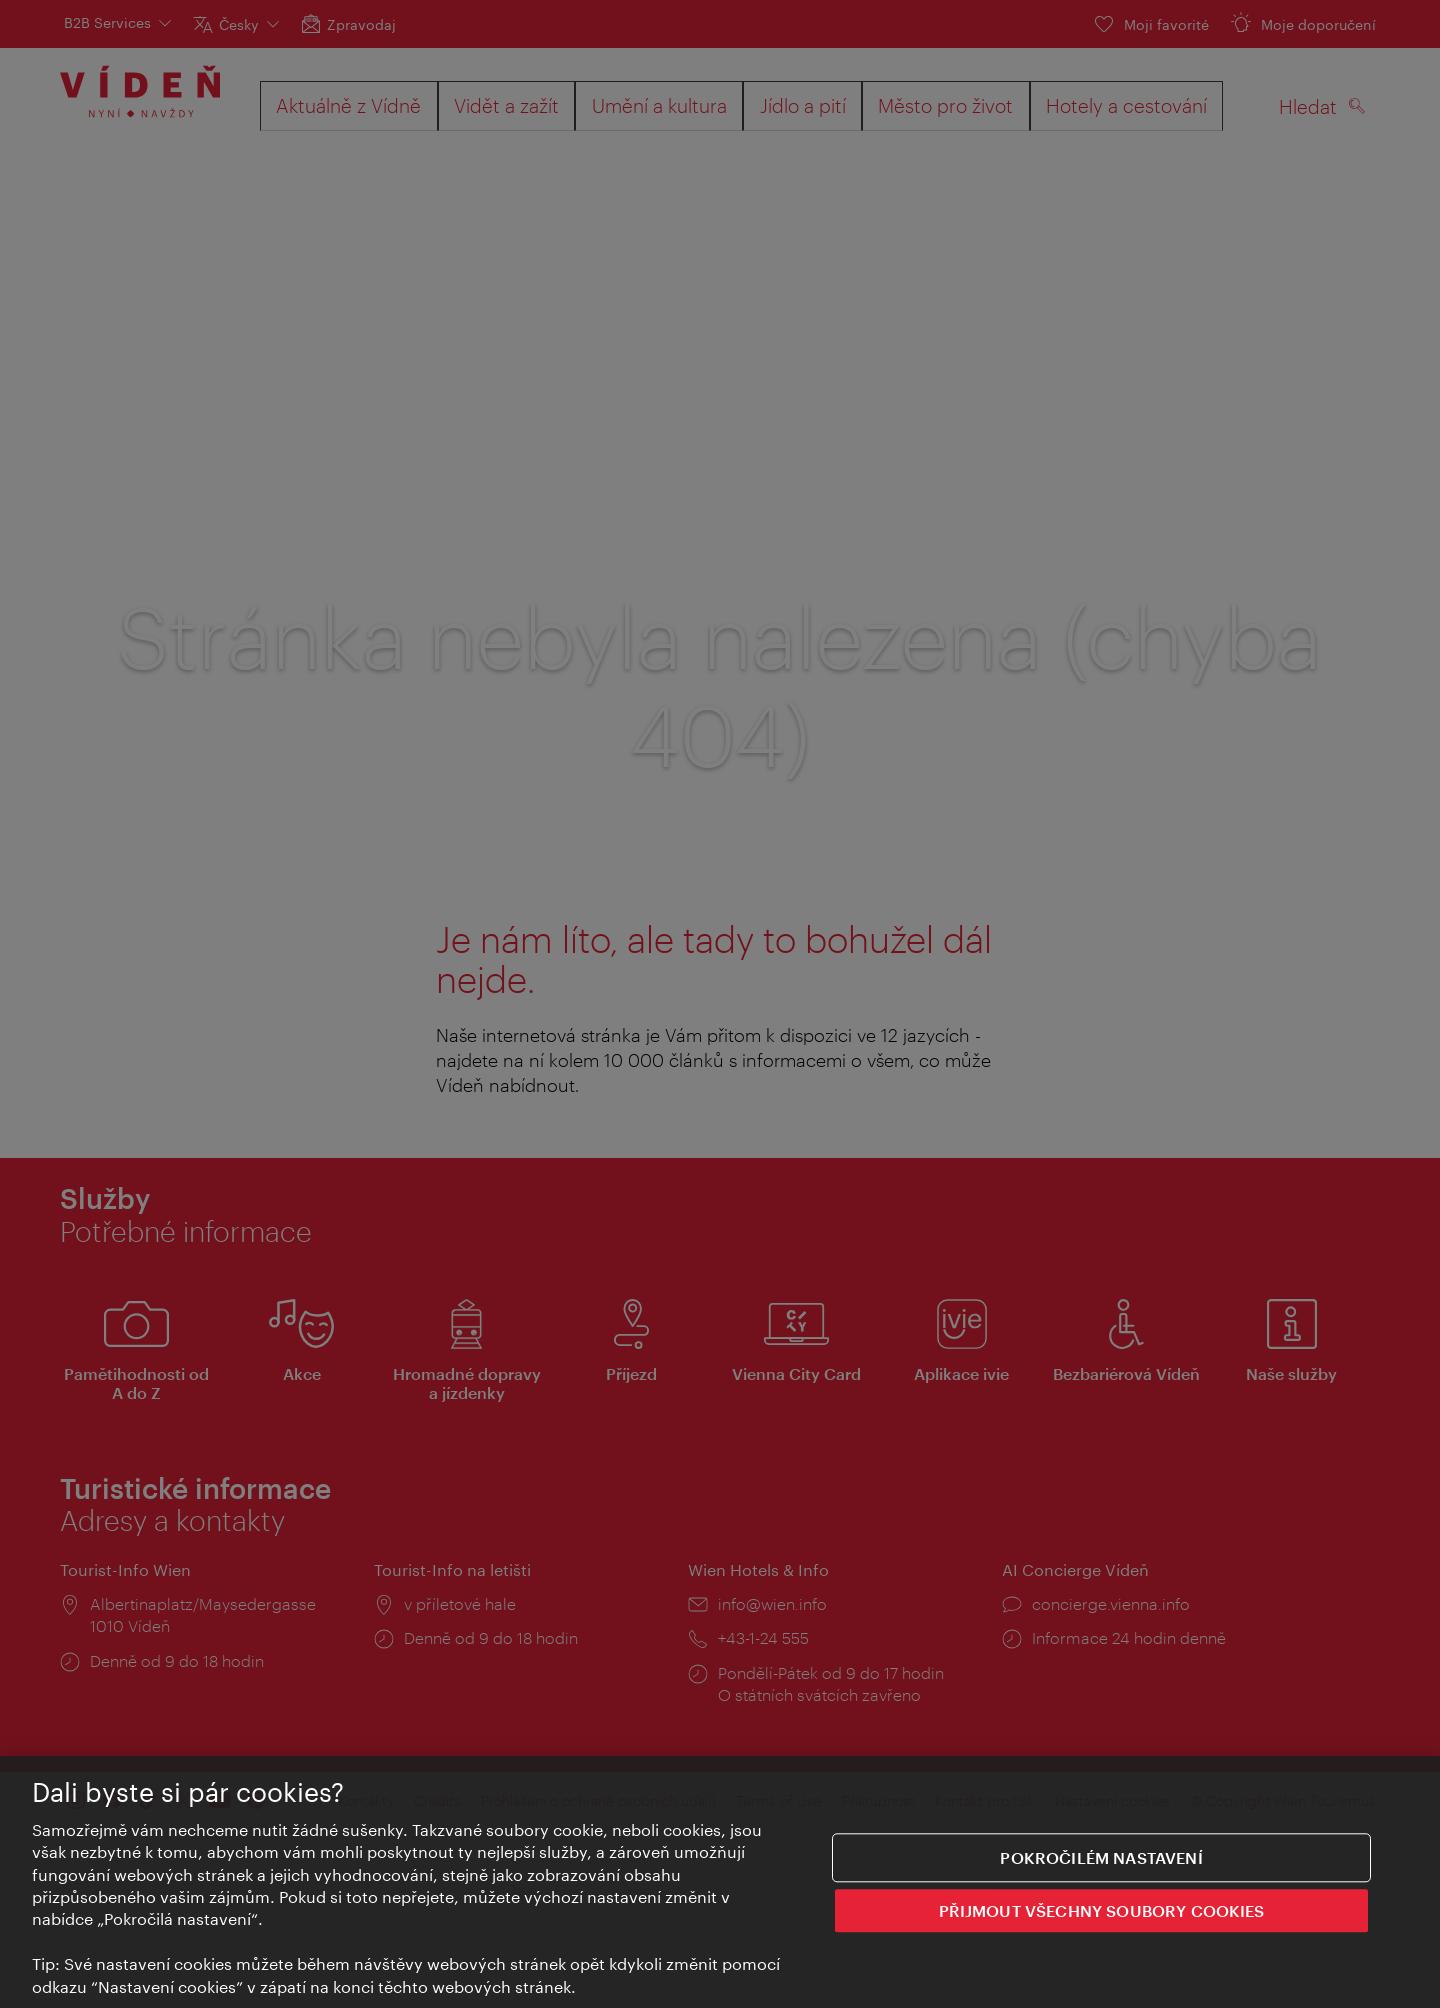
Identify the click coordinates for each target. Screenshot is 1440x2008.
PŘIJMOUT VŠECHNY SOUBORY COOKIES (1102, 1912)
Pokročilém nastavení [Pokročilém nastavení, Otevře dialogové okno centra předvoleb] (1101, 1859)
